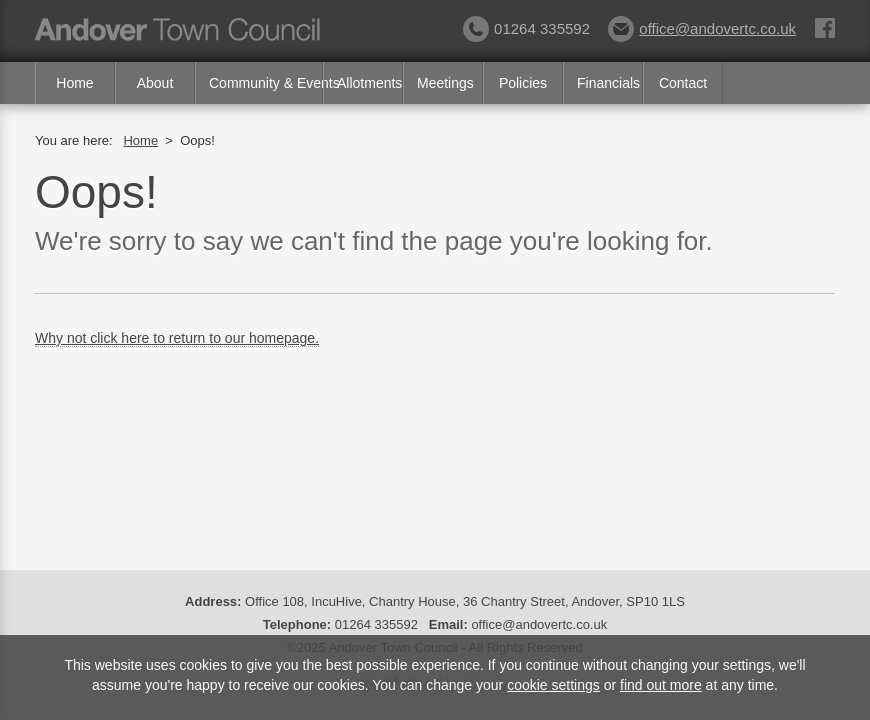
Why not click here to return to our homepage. (177, 338)
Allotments (369, 83)
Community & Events (266, 83)
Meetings (445, 83)
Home (74, 83)
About (155, 83)
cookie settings (553, 685)
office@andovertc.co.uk (702, 28)
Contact (683, 83)
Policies (523, 83)
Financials (608, 83)
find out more (661, 685)
